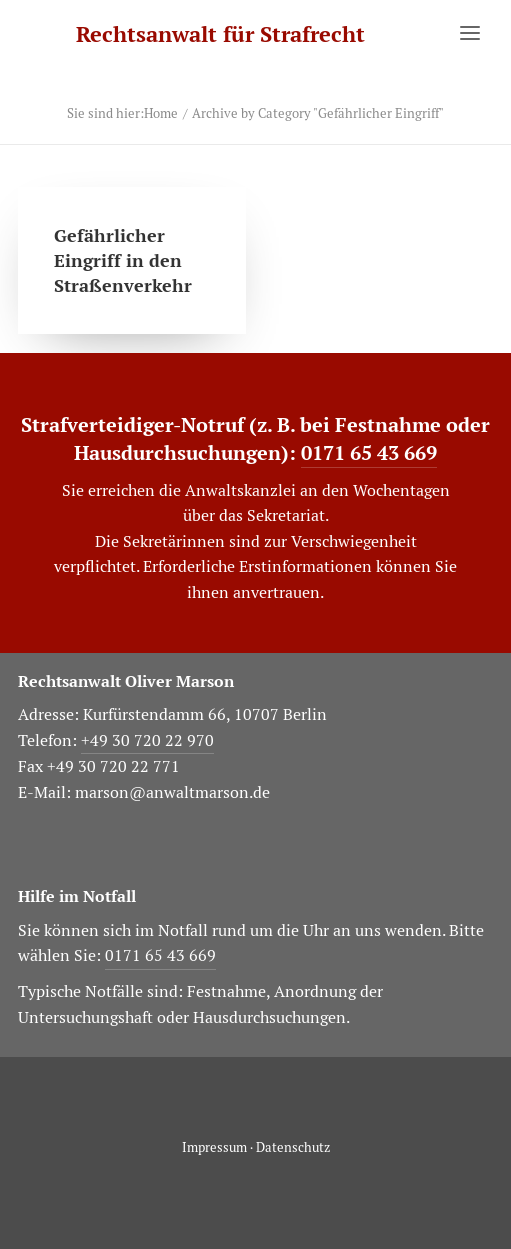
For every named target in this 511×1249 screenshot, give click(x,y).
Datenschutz (293, 1147)
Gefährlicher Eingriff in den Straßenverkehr (123, 260)
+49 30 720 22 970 (147, 740)
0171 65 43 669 (369, 453)
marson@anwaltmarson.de (172, 792)
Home (161, 113)
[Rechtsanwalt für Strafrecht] (220, 34)
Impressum (214, 1147)
